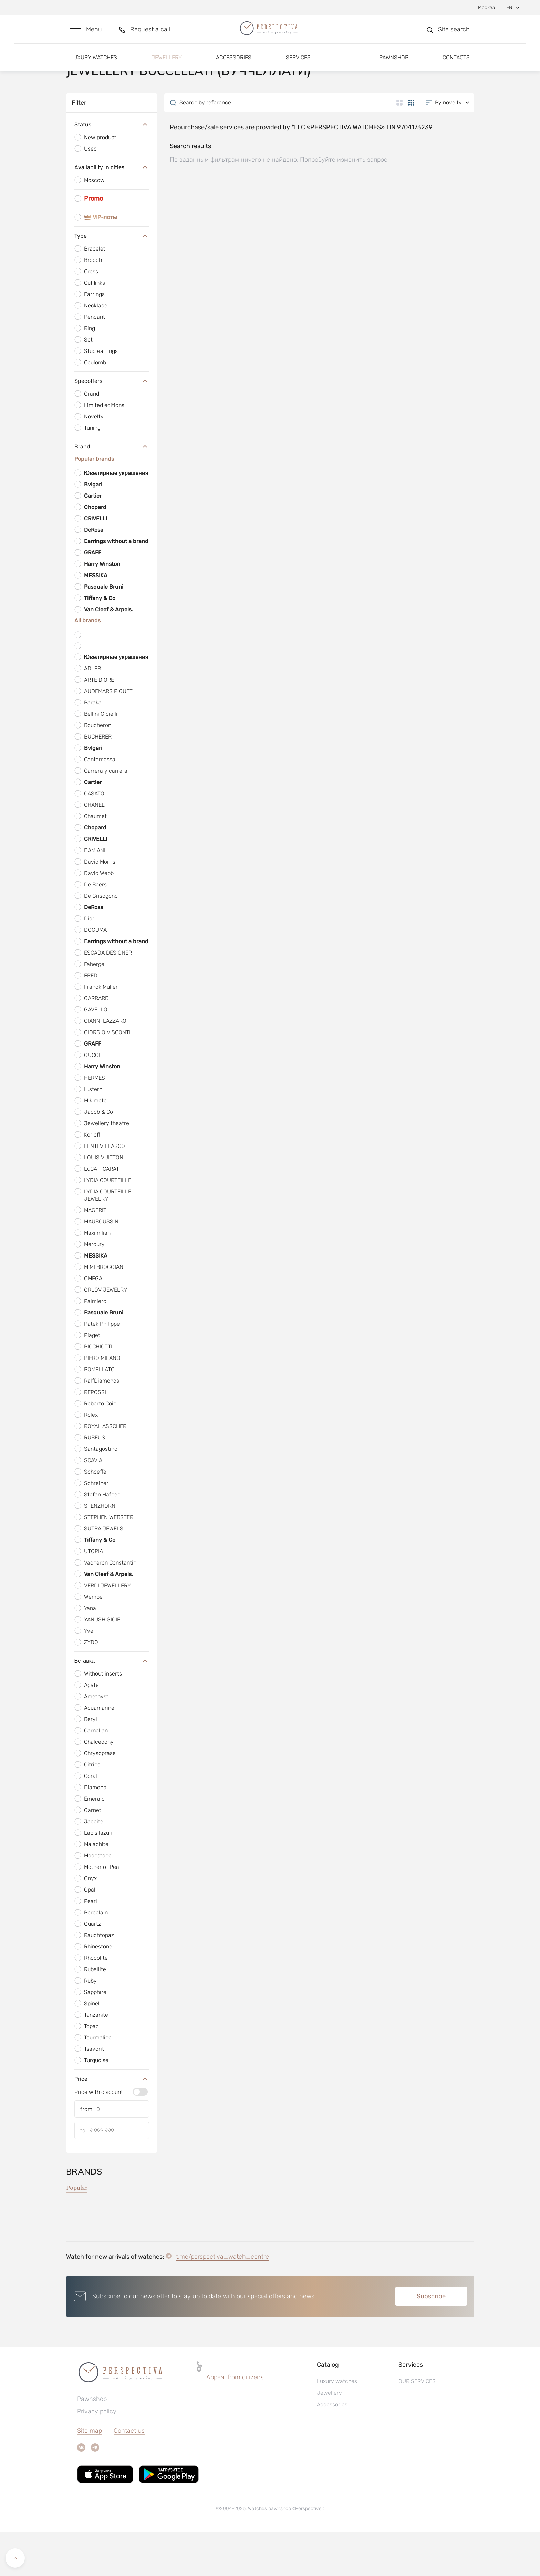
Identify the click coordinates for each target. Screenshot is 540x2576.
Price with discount (98, 2135)
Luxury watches (93, 64)
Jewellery (167, 64)
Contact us (129, 2474)
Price (111, 2122)
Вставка (111, 1704)
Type (111, 279)
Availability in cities (111, 211)
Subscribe (431, 2340)
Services (298, 64)
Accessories (233, 64)
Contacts (456, 64)
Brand (111, 490)
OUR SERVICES (417, 2425)
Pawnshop (393, 64)
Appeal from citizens (235, 2421)
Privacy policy (96, 2455)
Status (111, 168)
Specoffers (111, 424)
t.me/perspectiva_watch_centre (222, 2300)
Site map (89, 2474)
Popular (76, 2231)
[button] (86, 33)
